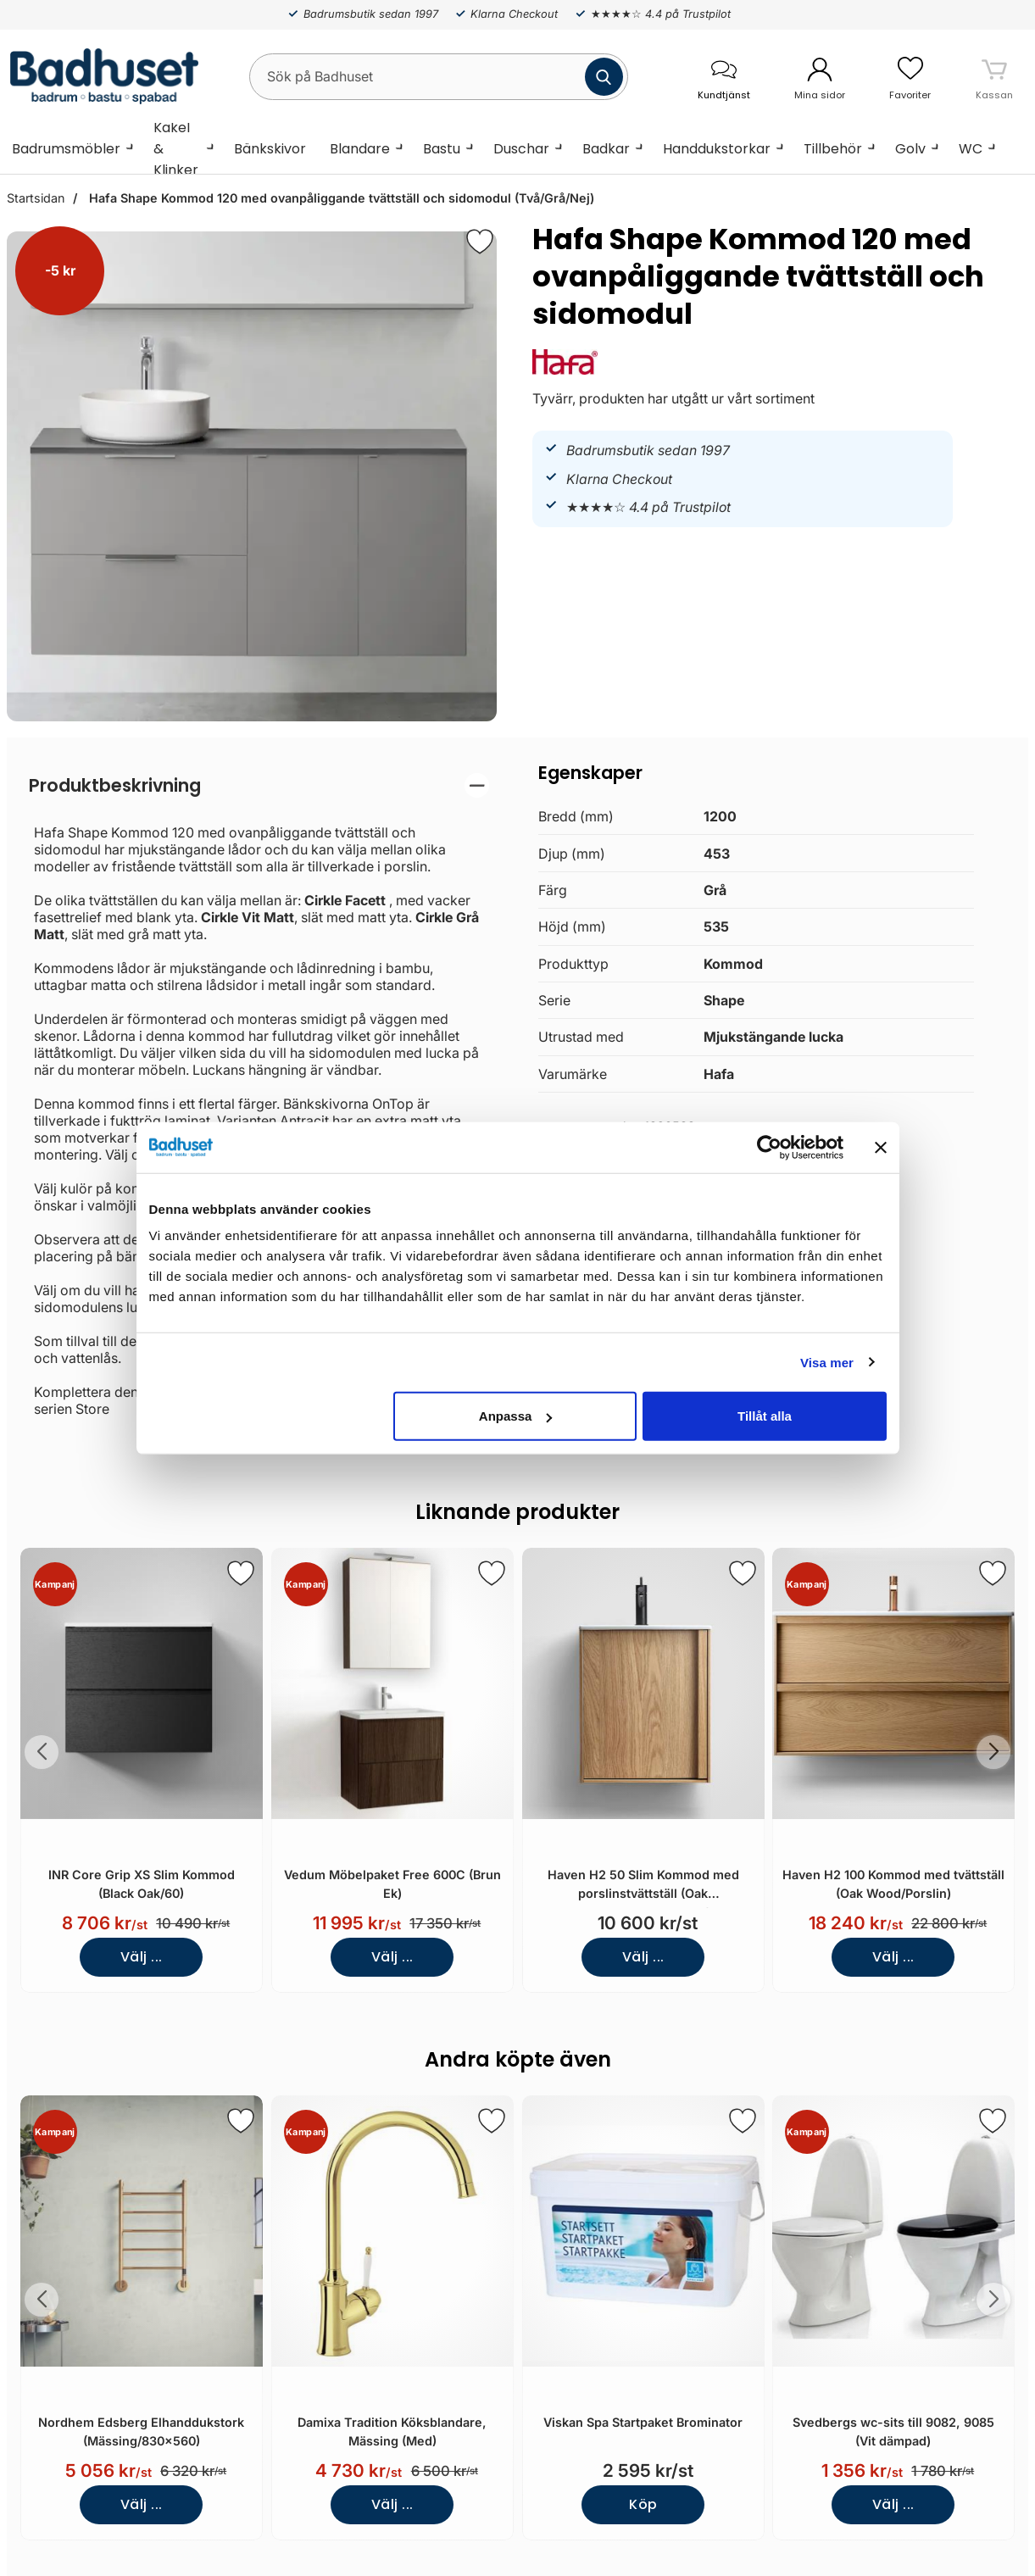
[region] (259, 785)
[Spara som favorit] (240, 1573)
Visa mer (827, 1362)
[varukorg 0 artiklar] (994, 76)
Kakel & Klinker (175, 148)
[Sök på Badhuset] (438, 76)
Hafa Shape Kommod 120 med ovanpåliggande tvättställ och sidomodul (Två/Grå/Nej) (340, 198)
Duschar (521, 149)
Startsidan (35, 198)
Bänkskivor (270, 149)
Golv (910, 149)
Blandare (360, 149)
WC (970, 149)
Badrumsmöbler (66, 149)
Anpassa (516, 1416)
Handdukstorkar (717, 149)
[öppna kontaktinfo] (723, 76)
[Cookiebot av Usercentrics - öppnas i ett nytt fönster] (769, 1147)
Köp (643, 2504)
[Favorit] (479, 241)
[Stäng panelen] (881, 1147)
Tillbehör (833, 149)
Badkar (606, 149)
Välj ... (141, 1957)
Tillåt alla (764, 1416)
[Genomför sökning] (604, 77)
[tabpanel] (259, 1095)
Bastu (441, 149)
